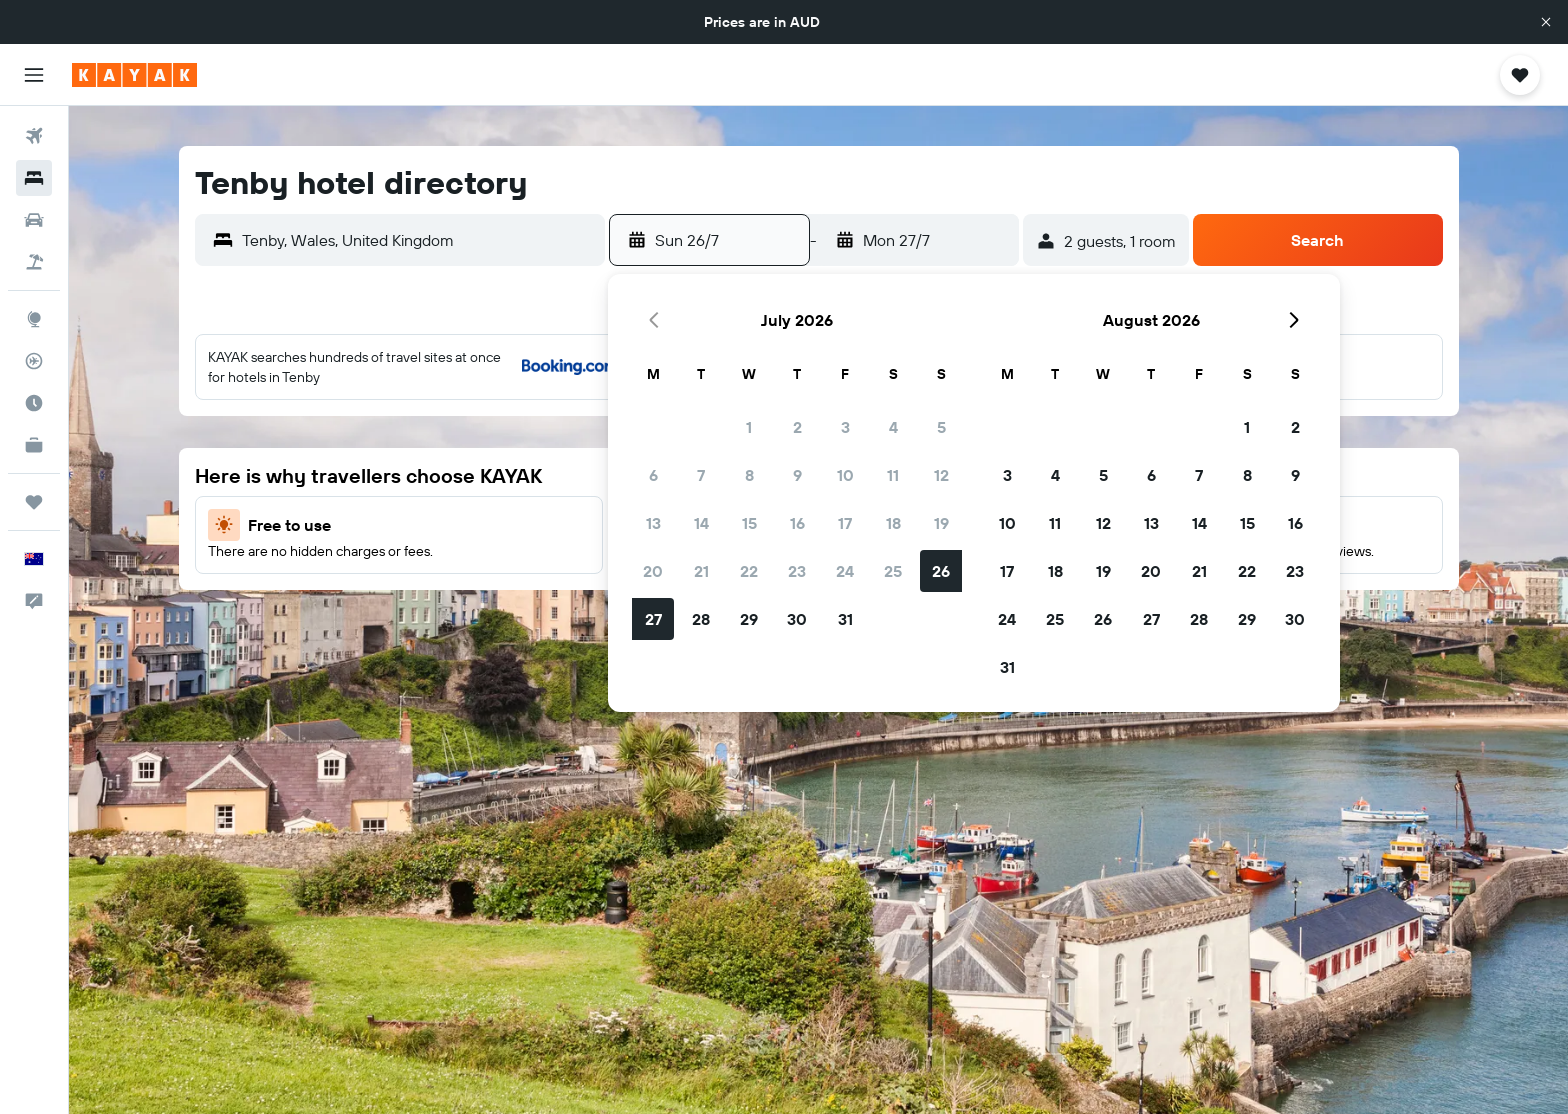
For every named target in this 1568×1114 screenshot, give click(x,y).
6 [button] (653, 475)
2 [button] (797, 427)
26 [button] (941, 571)
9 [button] (797, 475)
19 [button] (941, 523)
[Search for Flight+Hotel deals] (34, 262)
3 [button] (845, 427)
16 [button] (797, 523)
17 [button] (845, 523)
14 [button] (701, 523)
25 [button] (893, 571)
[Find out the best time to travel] (34, 403)
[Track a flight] (34, 361)
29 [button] (749, 619)
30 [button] (797, 619)
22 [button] (749, 571)
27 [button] (653, 619)
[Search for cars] (34, 220)
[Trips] (34, 502)
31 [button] (845, 619)
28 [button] (701, 619)
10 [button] (845, 475)
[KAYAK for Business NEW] (34, 445)
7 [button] (701, 475)
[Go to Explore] (34, 319)
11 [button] (893, 475)
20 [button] (653, 571)
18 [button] (893, 523)
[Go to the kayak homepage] (134, 75)
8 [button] (749, 475)
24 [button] (845, 571)
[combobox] (418, 240)
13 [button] (653, 523)
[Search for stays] (34, 178)
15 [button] (749, 523)
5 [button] (941, 427)
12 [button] (941, 475)
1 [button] (749, 427)
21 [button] (701, 571)
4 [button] (893, 427)
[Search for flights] (34, 136)
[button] (1546, 22)
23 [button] (797, 571)
